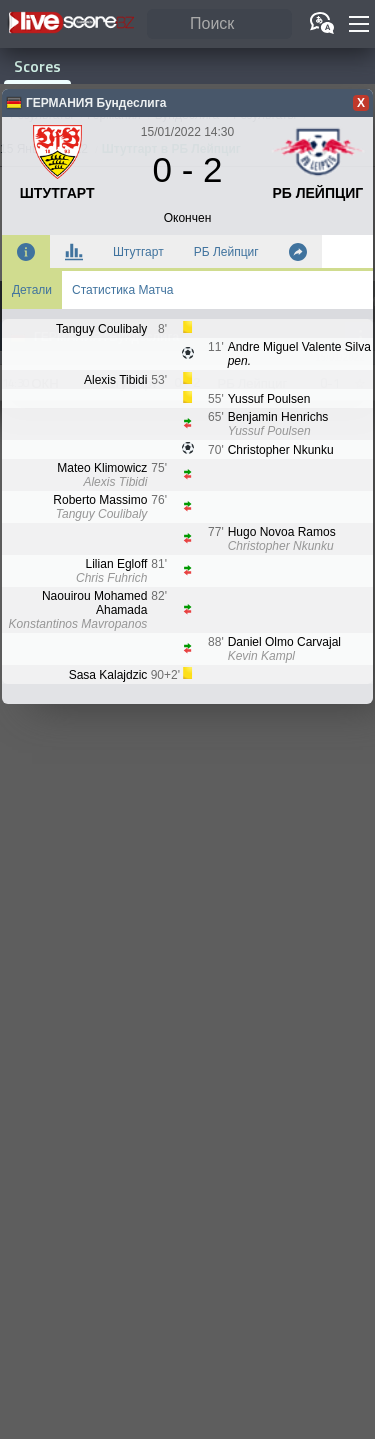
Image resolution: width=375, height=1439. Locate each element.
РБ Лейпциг (226, 252)
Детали (32, 290)
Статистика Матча (122, 290)
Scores (37, 66)
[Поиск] (219, 24)
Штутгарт (138, 252)
